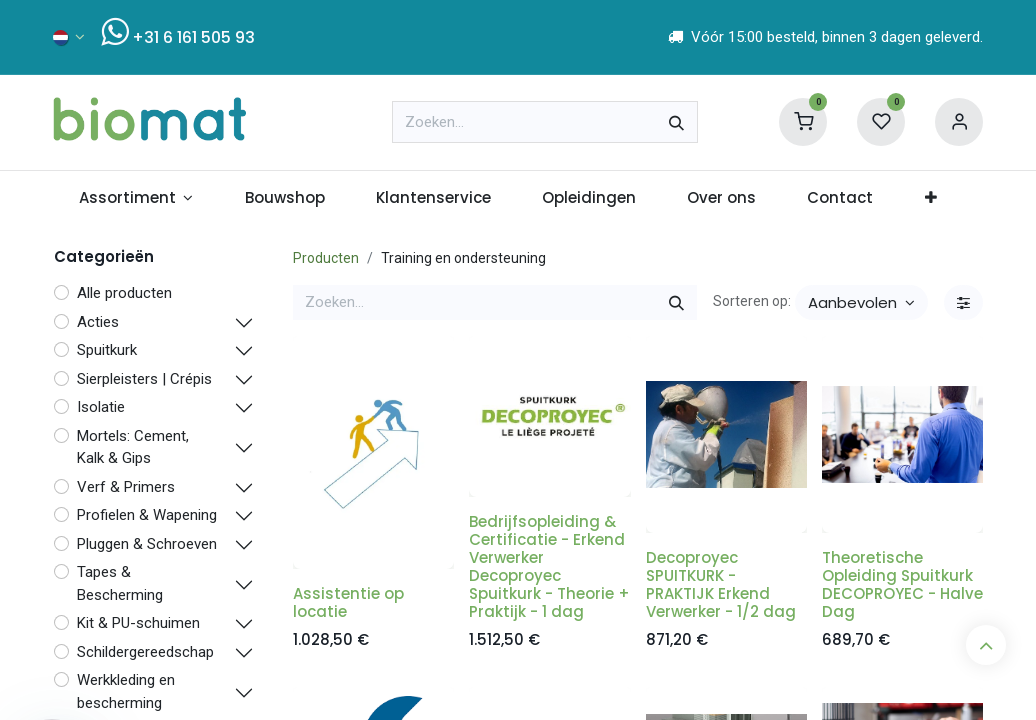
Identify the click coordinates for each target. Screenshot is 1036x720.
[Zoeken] (676, 122)
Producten (326, 258)
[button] (861, 302)
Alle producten (124, 293)
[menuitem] (136, 198)
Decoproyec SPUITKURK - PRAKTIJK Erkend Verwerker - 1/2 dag (721, 584)
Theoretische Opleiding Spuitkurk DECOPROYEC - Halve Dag (902, 584)
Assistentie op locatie (348, 602)
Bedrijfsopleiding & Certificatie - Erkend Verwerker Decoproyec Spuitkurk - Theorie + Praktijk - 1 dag (549, 566)
